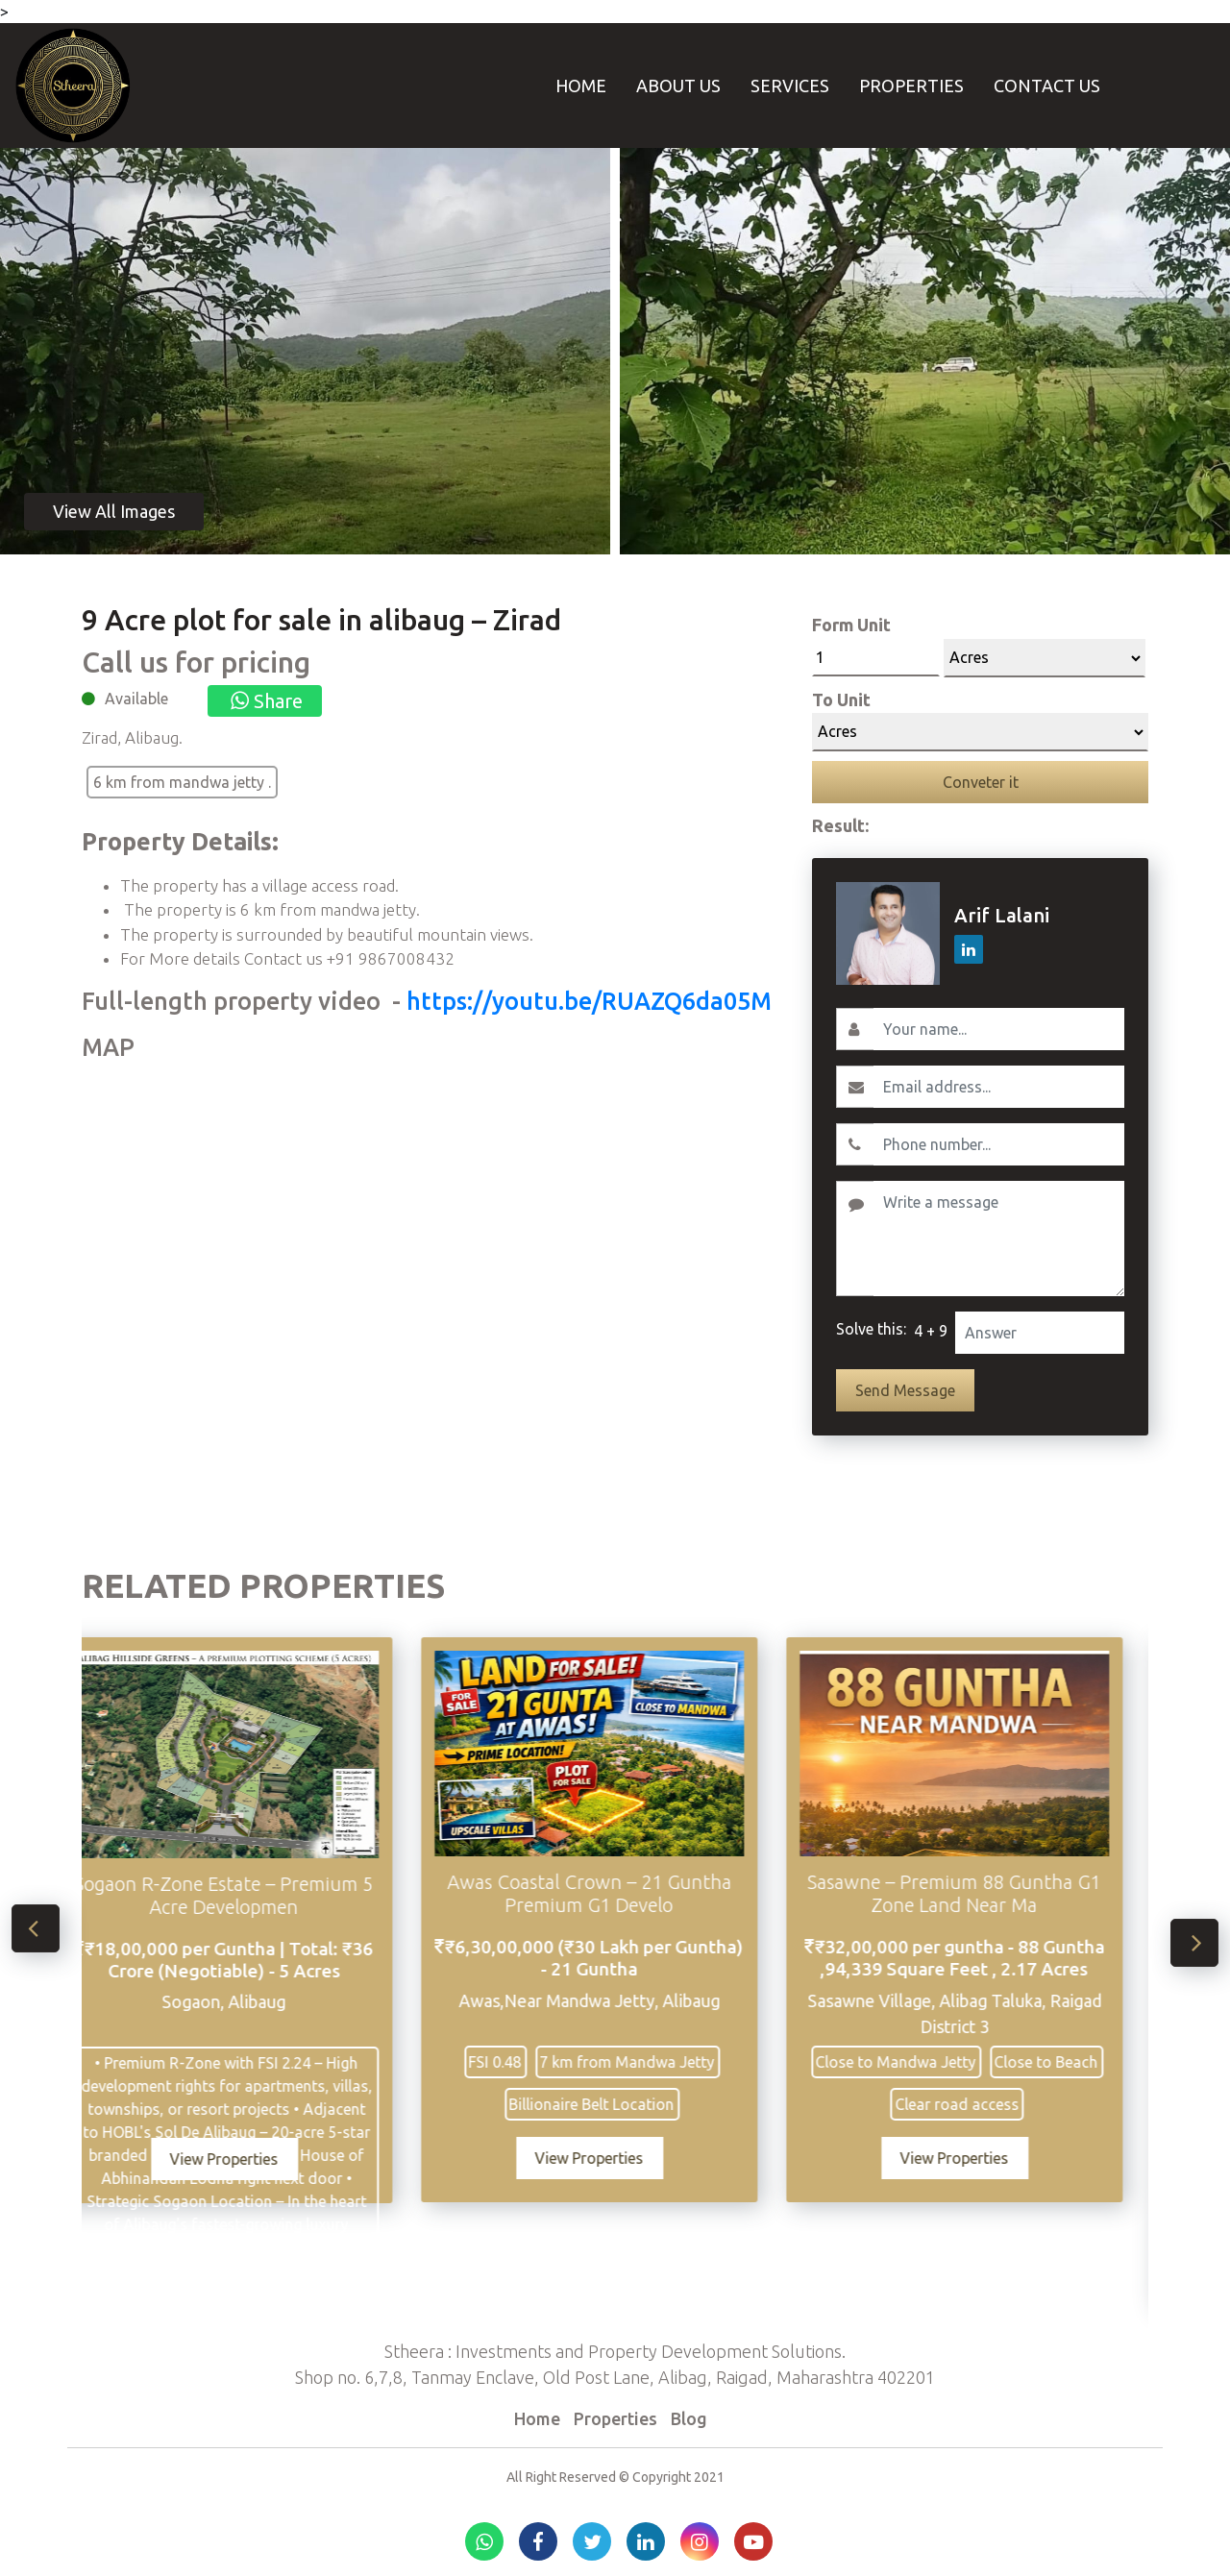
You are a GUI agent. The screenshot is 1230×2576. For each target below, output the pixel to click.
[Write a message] (998, 1238)
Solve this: (871, 1328)
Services (789, 85)
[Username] (998, 1029)
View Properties (251, 2159)
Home (580, 85)
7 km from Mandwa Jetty (654, 2062)
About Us (678, 85)
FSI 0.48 (522, 2062)
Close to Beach (1073, 2062)
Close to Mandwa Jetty (923, 2062)
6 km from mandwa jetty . (182, 782)
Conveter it (981, 782)
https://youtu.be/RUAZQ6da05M (589, 1001)
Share (265, 701)
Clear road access (984, 2104)
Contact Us (1047, 85)
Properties (911, 85)
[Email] (998, 1087)
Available (136, 698)
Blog (689, 2418)
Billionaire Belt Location (618, 2104)
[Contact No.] (998, 1144)
